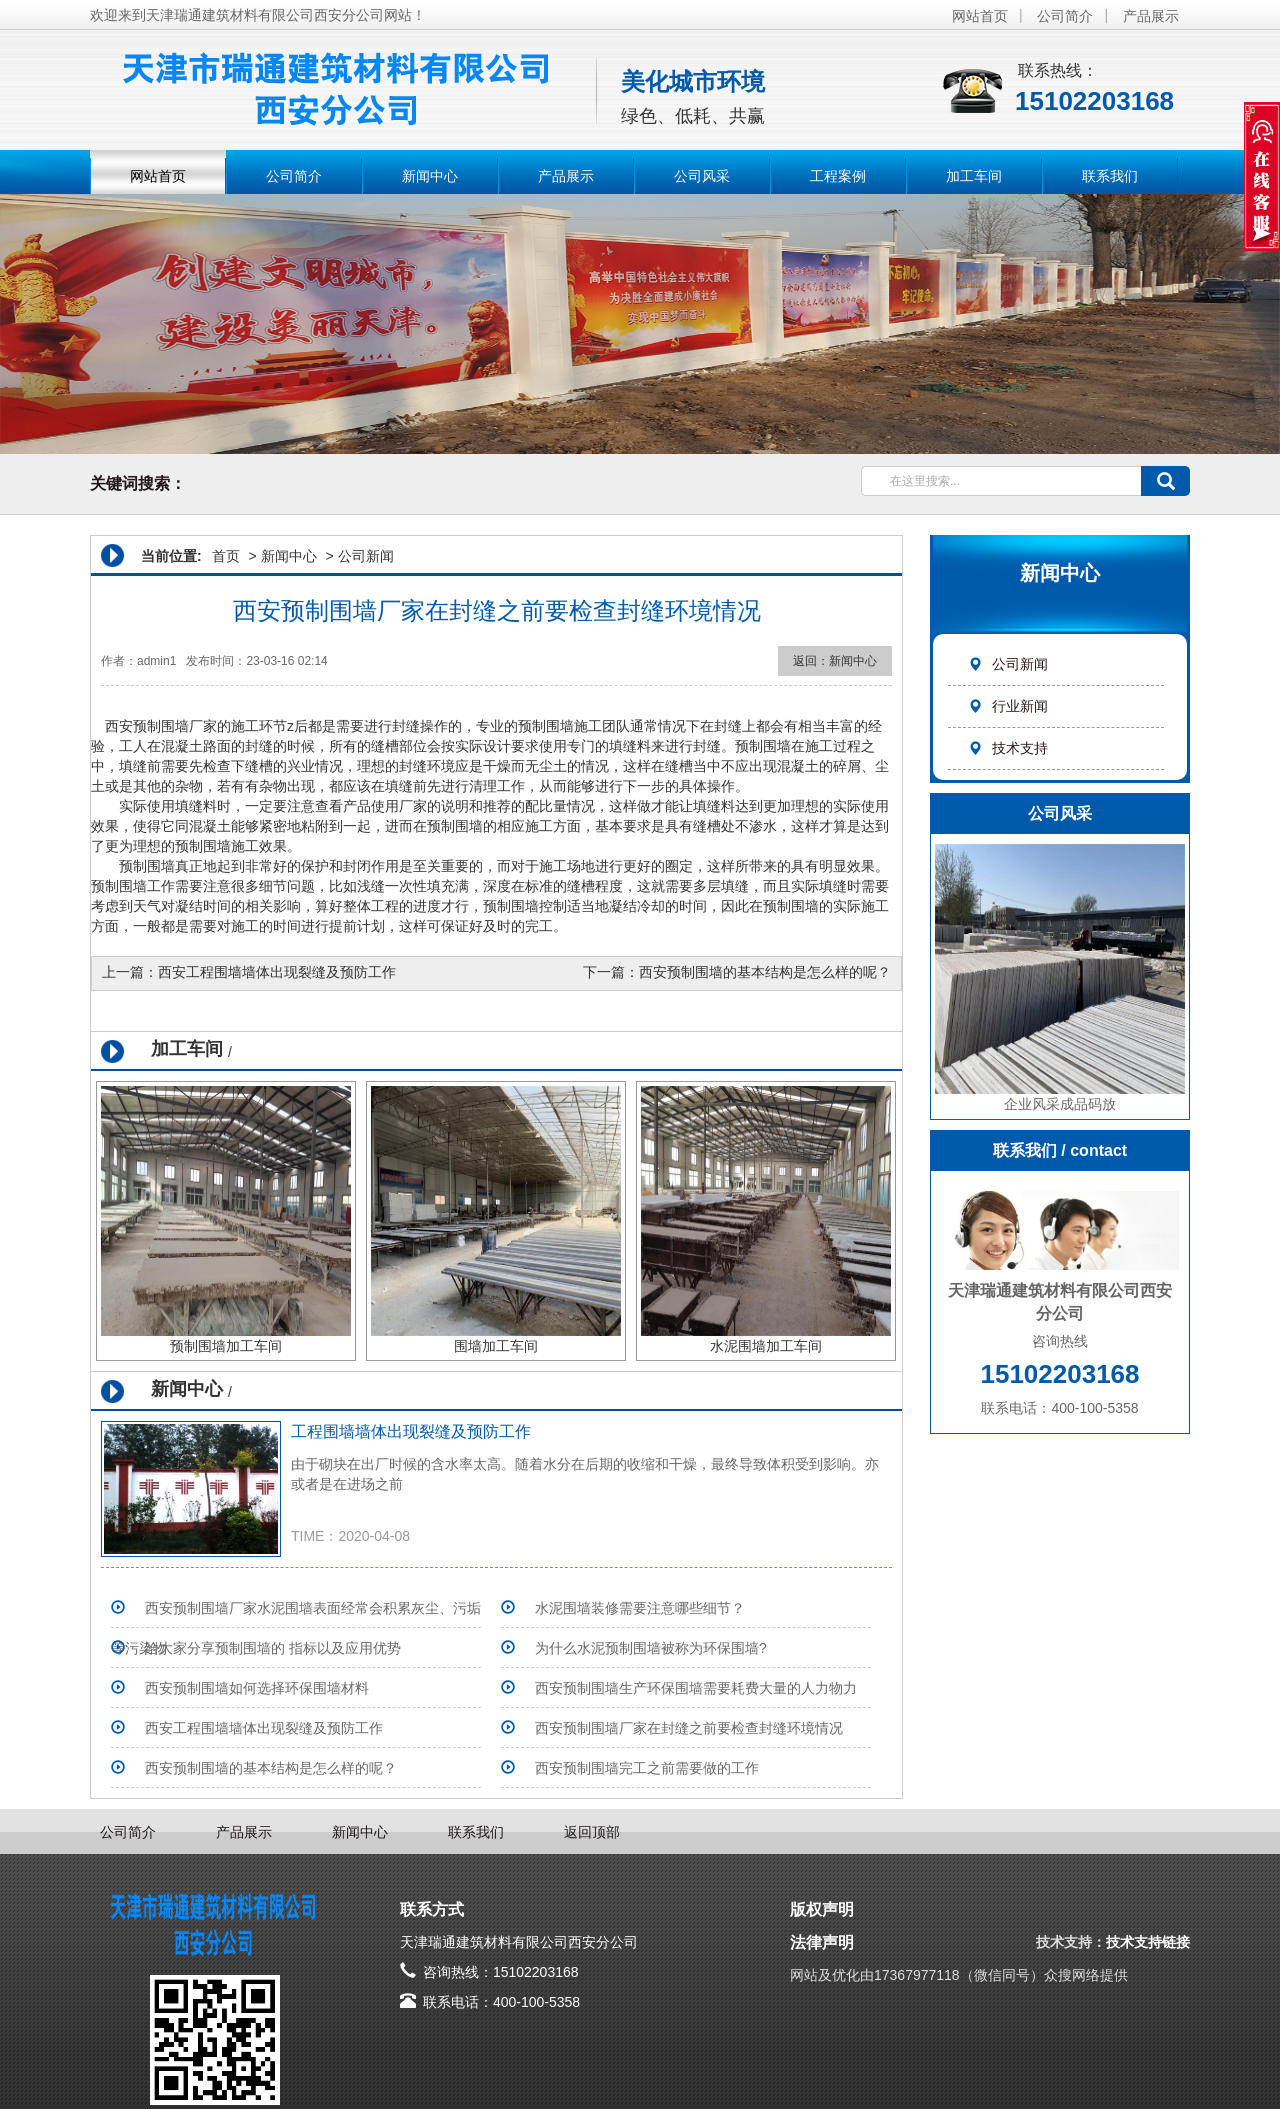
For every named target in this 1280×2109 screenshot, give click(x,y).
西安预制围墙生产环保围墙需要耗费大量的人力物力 (696, 1688)
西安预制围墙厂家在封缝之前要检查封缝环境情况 (689, 1728)
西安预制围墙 (147, 726)
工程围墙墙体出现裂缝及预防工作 (411, 1431)
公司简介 (1065, 16)
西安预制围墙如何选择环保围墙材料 (257, 1688)
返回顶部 (592, 1832)
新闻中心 (430, 176)
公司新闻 (1008, 664)
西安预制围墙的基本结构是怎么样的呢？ (765, 972)
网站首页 (980, 16)
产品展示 (1151, 16)
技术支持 (1008, 748)
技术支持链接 (1148, 1942)
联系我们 (1110, 176)
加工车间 (974, 176)
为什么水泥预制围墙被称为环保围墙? (651, 1648)
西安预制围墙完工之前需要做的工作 (647, 1768)
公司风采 (702, 176)
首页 (226, 556)
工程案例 (838, 176)
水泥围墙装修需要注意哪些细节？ (640, 1608)
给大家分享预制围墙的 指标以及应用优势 (273, 1648)
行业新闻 (1008, 706)
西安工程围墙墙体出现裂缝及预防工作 (277, 972)
